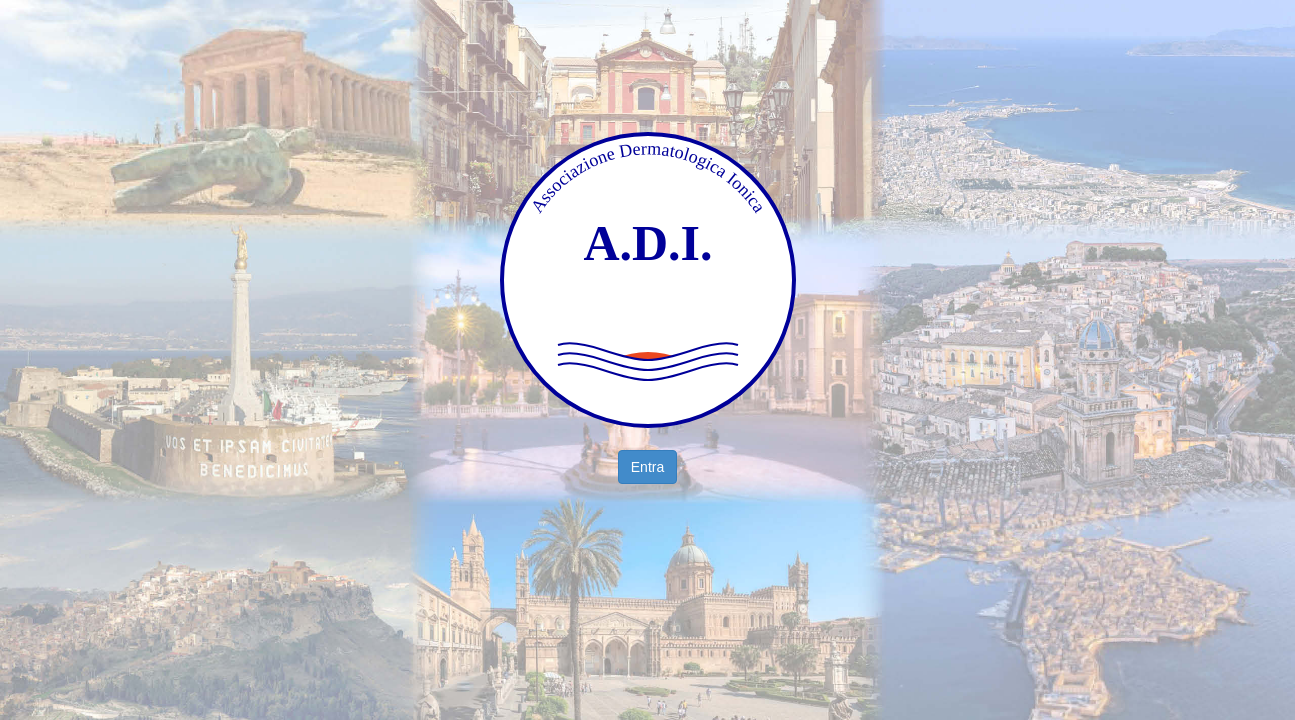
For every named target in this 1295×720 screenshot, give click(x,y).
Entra (647, 467)
